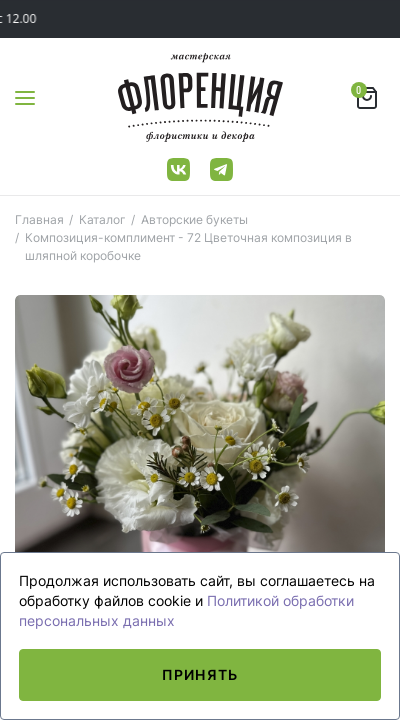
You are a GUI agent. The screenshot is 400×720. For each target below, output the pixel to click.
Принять (200, 674)
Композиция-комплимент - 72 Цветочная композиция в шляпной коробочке (188, 246)
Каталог (102, 219)
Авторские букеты (194, 219)
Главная (39, 219)
